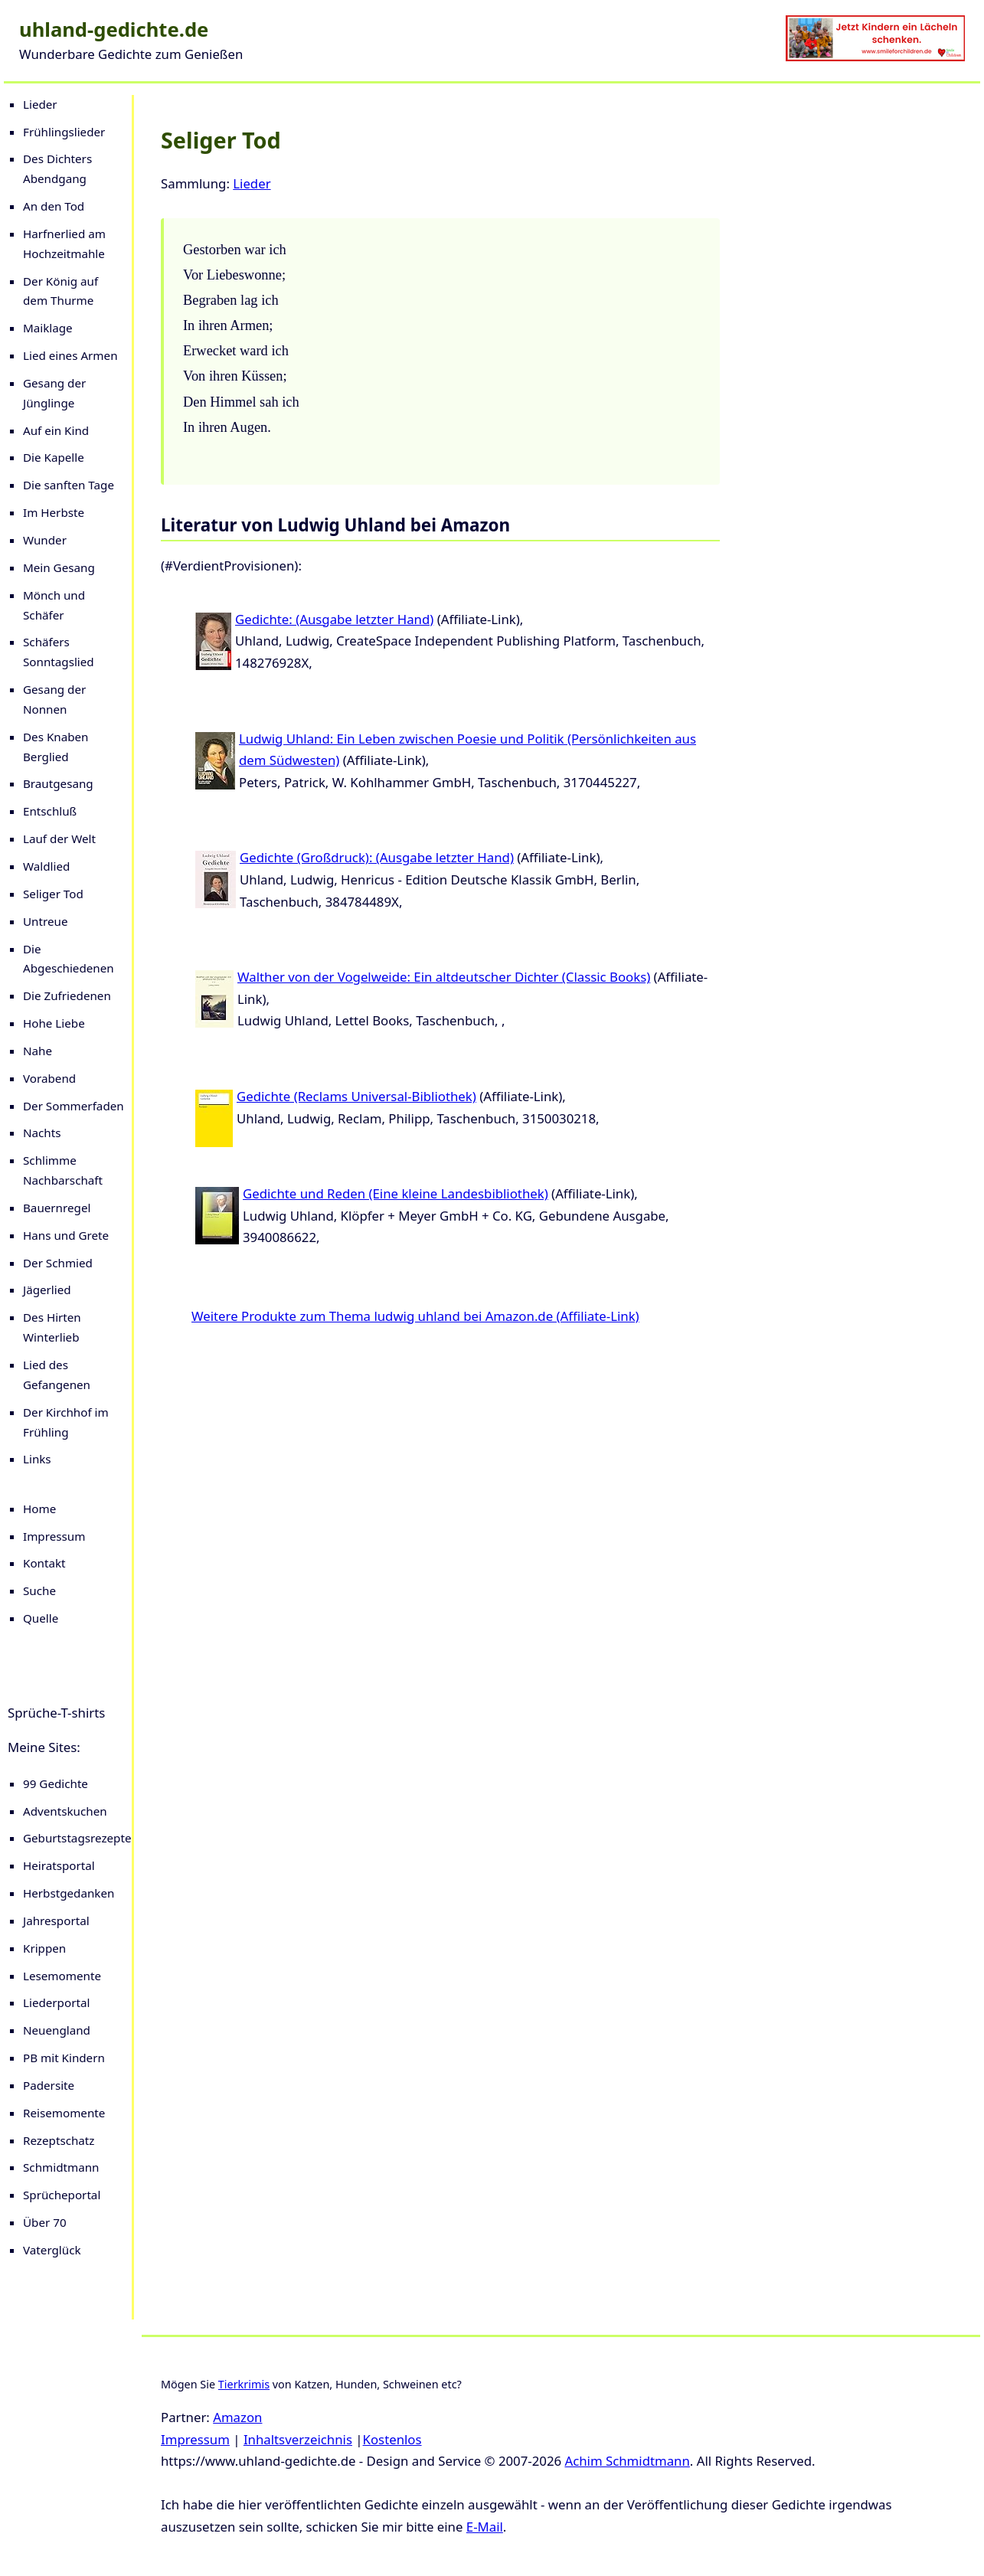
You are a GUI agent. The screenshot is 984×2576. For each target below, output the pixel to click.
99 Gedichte (55, 1783)
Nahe (37, 1050)
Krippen (44, 1948)
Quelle (40, 1618)
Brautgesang (58, 783)
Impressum (54, 1536)
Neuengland (56, 2030)
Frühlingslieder (64, 131)
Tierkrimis (244, 2384)
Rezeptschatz (58, 2140)
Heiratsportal (59, 1865)
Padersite (48, 2085)
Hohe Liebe (54, 1023)
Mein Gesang (59, 567)
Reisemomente (64, 2112)
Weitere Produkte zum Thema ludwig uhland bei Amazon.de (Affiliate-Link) (415, 1316)
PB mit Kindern (64, 2057)
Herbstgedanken (68, 1893)
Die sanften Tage (68, 484)
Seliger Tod (53, 893)
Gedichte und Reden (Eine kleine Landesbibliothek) (395, 1193)
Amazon (237, 2417)
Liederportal (56, 2002)
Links (37, 1458)
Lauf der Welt (59, 838)
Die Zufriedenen (67, 995)
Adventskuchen (65, 1811)
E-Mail (484, 2526)
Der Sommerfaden (73, 1105)
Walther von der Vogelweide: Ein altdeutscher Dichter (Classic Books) (443, 977)
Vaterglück (52, 2249)
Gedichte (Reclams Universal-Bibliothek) (356, 1096)
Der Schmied (58, 1262)
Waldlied (46, 866)
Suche (39, 1590)
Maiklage (48, 327)
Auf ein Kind (56, 430)
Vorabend (49, 1078)
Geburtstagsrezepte (77, 1837)
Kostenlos (392, 2439)
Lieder (40, 104)
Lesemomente (62, 1975)
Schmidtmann (61, 2167)
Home (39, 1508)
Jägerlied (47, 1289)
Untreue (45, 921)
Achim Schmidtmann (626, 2461)
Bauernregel (56, 1207)
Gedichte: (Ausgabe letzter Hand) (334, 619)
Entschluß (50, 811)
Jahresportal (56, 1920)
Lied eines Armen (70, 355)
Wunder (45, 540)
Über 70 (45, 2222)
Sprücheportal (61, 2194)
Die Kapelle (53, 457)
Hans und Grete (66, 1235)
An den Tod (53, 206)
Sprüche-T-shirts (56, 1712)
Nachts (42, 1132)
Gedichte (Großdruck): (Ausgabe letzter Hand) (377, 857)
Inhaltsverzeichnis (298, 2439)
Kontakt (44, 1563)
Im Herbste (53, 512)
